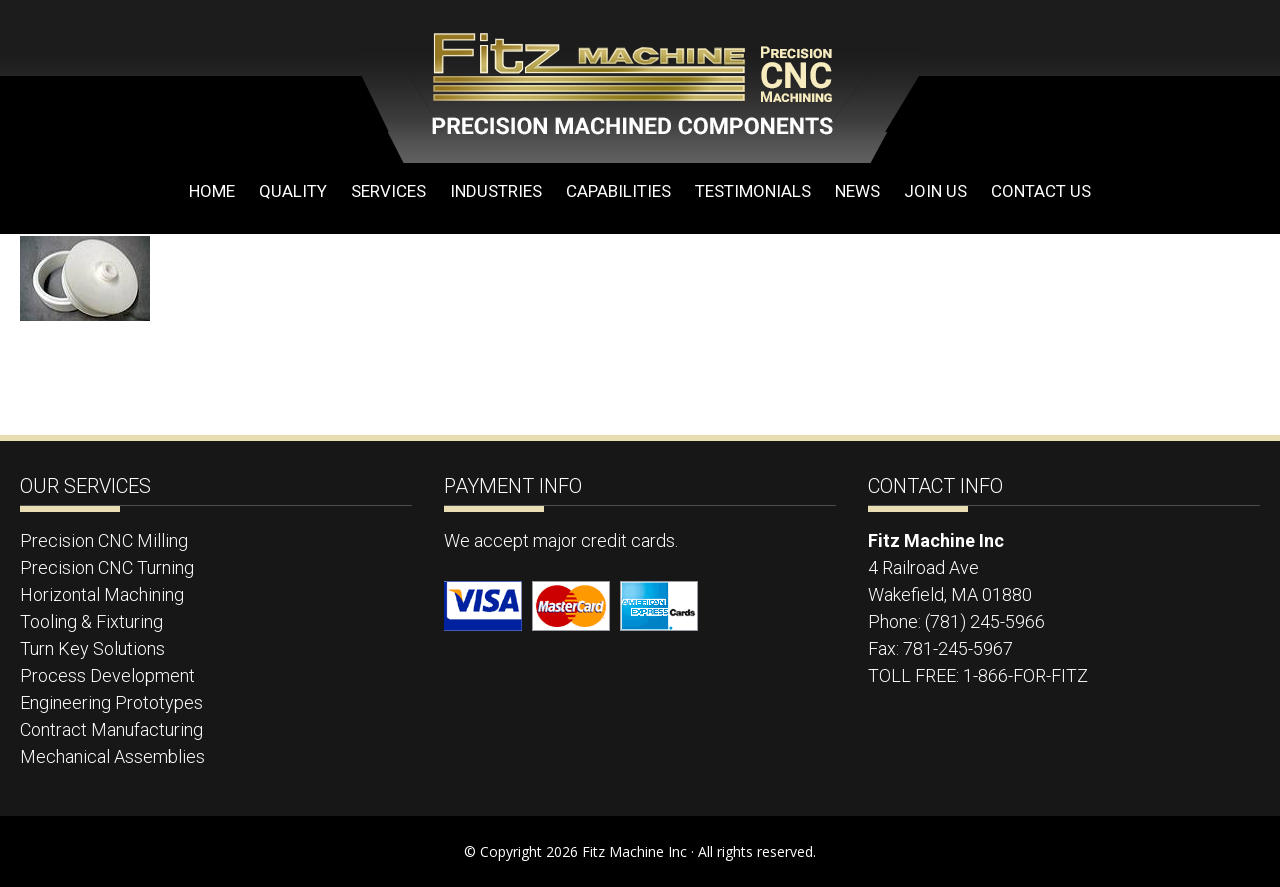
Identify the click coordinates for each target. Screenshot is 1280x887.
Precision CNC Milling (104, 540)
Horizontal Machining (102, 594)
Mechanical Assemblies (112, 756)
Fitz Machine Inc (600, 82)
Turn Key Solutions (92, 648)
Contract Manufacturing (111, 729)
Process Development (107, 675)
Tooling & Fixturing (91, 621)
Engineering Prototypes (111, 702)
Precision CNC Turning (107, 567)
